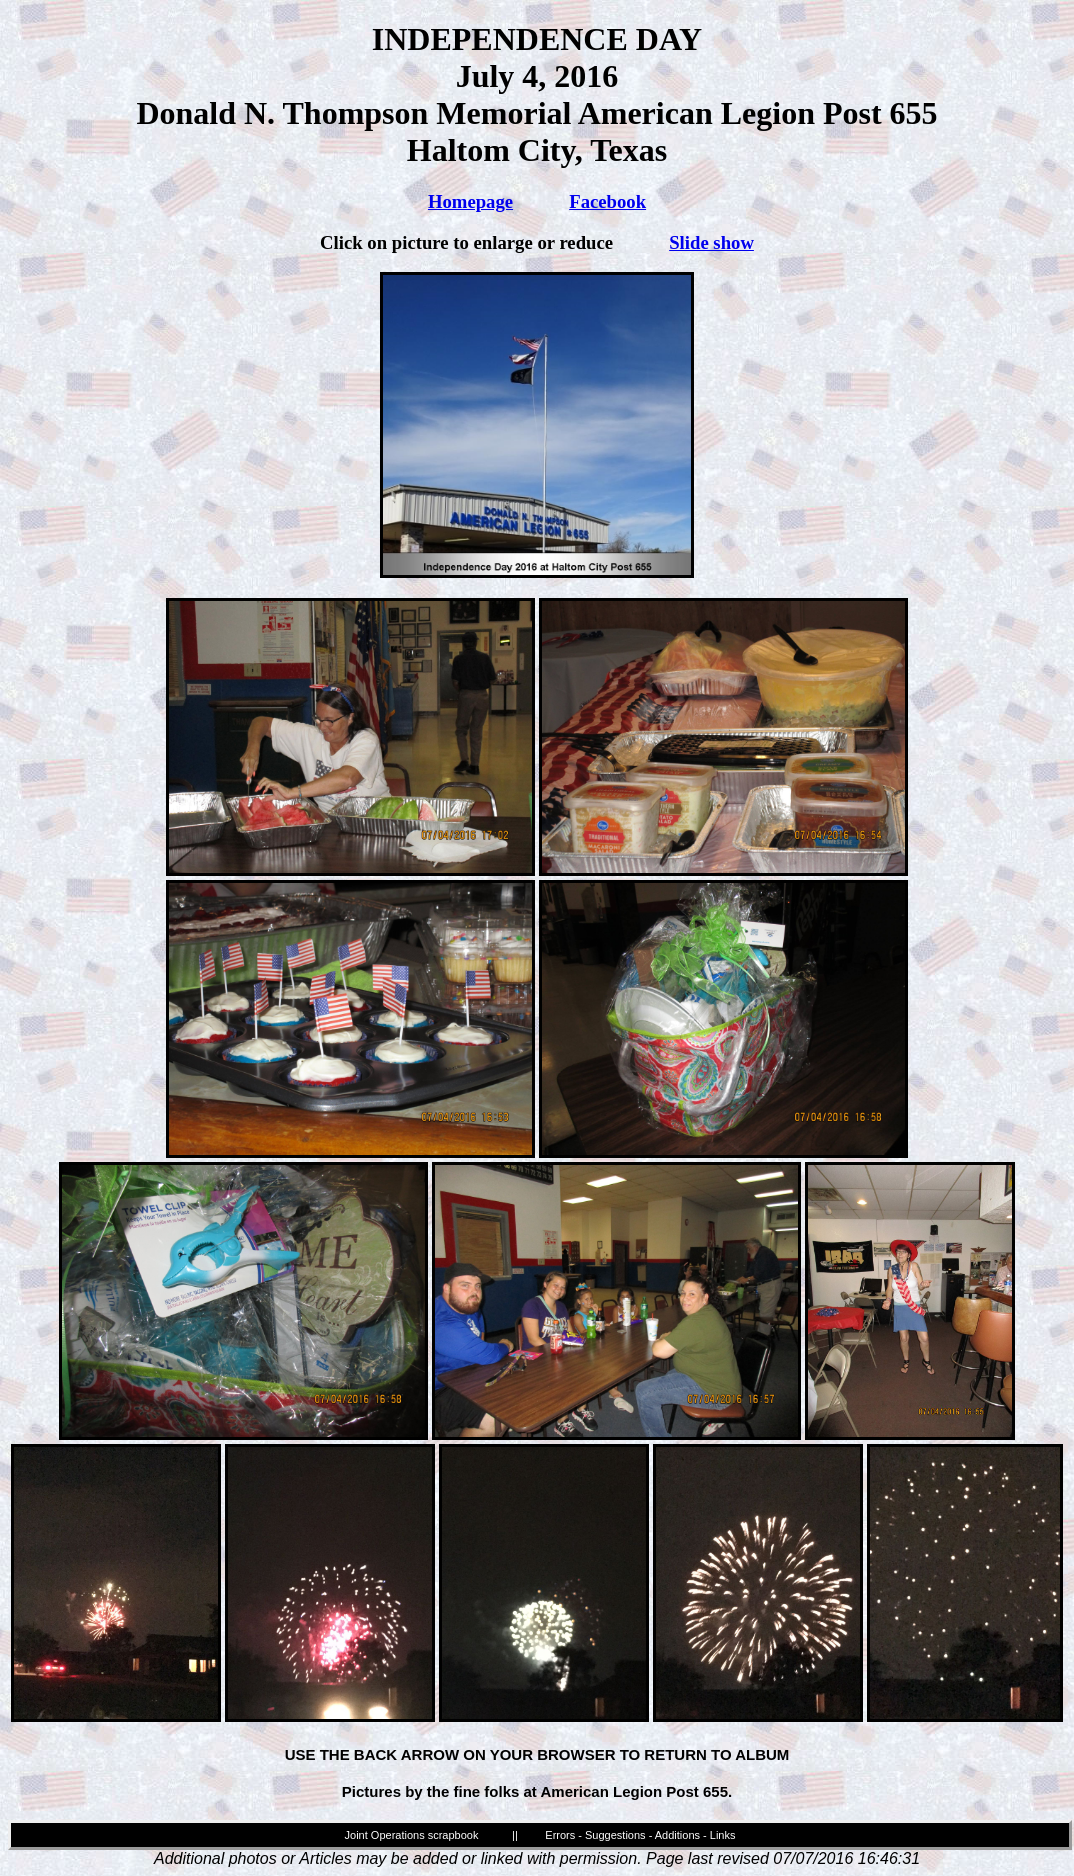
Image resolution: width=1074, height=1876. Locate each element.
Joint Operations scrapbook (412, 1835)
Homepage (470, 201)
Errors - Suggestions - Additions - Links (640, 1835)
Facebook (607, 201)
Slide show (711, 242)
